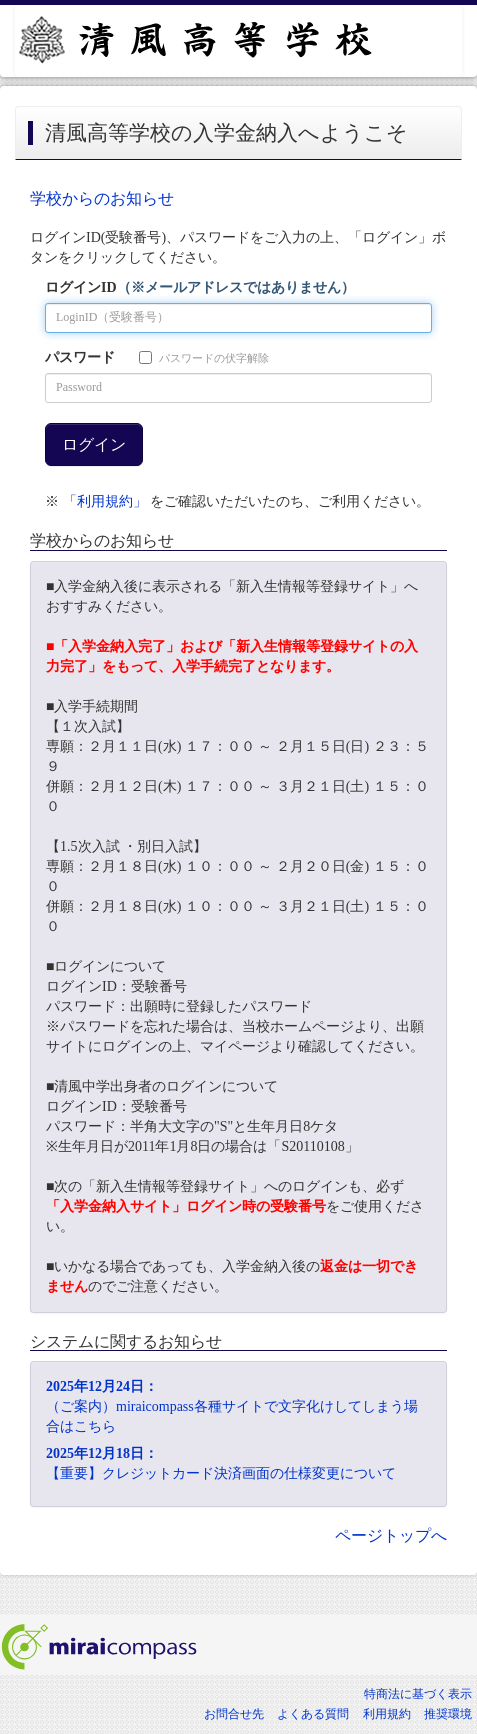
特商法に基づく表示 (418, 1694)
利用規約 (387, 1714)
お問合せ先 (234, 1714)
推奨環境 (448, 1714)
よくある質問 (313, 1714)
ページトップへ (391, 1535)
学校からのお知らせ (102, 198)
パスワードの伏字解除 (204, 357)
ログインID (200, 287)
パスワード (80, 357)
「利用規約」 (105, 501)
